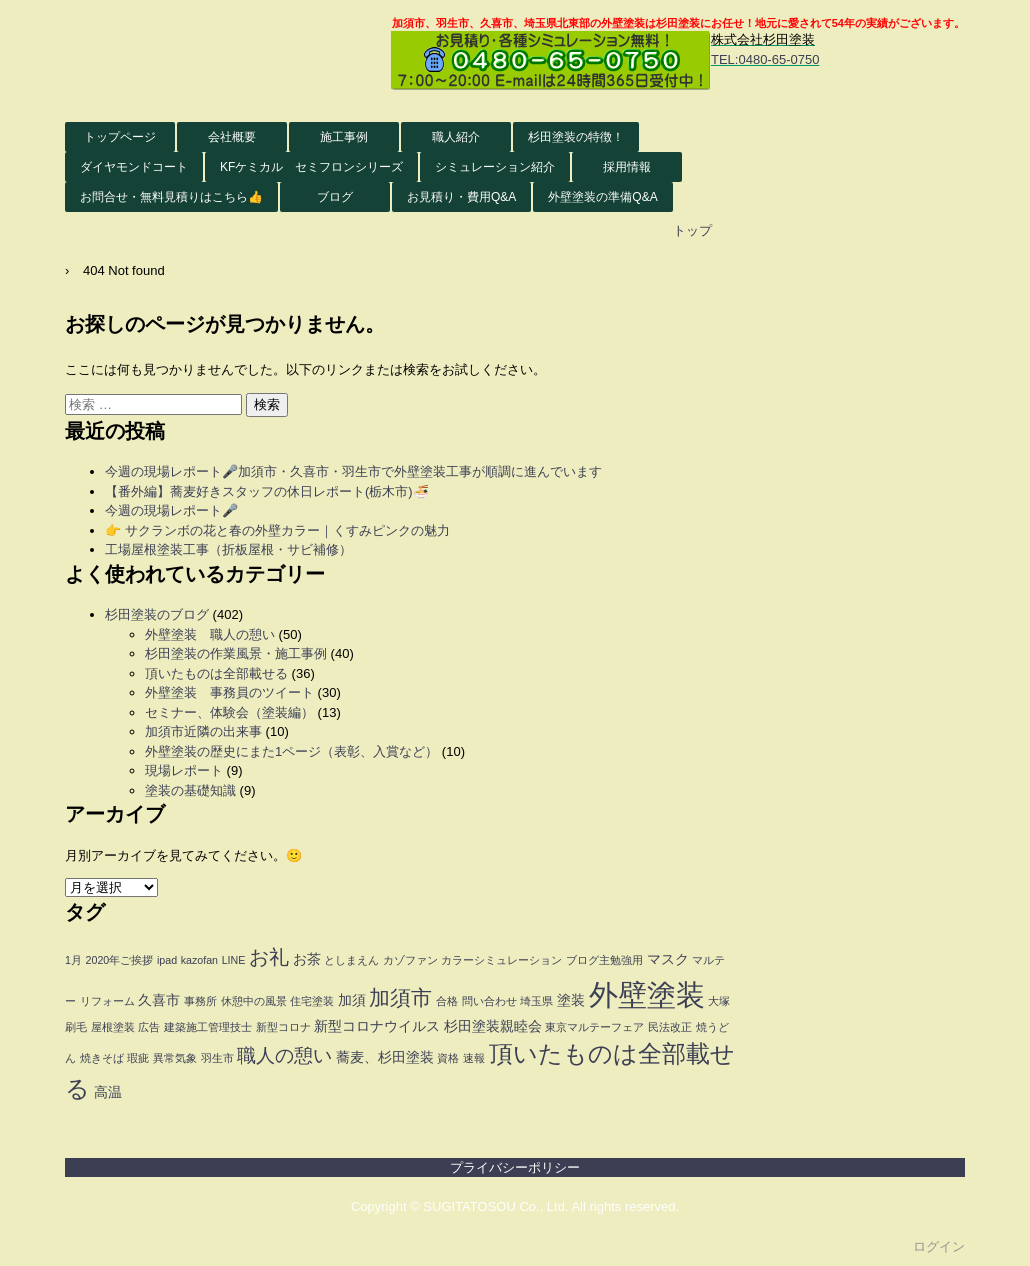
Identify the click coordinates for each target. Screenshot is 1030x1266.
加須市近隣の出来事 (203, 731)
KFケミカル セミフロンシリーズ (311, 167)
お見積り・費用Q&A (461, 197)
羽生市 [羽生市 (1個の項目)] (217, 1058)
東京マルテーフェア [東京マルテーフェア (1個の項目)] (594, 1027)
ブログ (335, 197)
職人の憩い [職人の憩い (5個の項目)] (284, 1055)
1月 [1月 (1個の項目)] (73, 960)
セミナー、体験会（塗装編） (229, 712)
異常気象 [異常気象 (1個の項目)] (175, 1058)
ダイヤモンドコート (134, 167)
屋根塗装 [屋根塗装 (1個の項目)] (113, 1027)
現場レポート (184, 770)
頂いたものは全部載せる (216, 673)
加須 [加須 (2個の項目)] (352, 1000)
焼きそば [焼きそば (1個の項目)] (102, 1058)
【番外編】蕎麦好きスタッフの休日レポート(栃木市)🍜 (267, 491)
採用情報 (627, 167)
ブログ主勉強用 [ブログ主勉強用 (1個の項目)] (604, 960)
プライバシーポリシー (515, 1167)
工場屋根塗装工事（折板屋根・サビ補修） (228, 549)
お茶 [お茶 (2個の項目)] (307, 959)
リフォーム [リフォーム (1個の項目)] (107, 1001)
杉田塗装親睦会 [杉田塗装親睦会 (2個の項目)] (493, 1026)
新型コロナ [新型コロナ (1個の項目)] (283, 1027)
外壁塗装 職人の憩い (210, 634)
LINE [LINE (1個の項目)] (234, 960)
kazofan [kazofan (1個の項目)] (199, 960)
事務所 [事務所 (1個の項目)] (200, 1001)
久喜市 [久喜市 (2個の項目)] (159, 1000)
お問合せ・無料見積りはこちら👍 (171, 197)
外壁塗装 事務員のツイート (229, 692)
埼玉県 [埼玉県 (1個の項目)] (536, 1001)
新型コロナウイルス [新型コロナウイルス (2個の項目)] (377, 1026)
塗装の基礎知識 (190, 790)
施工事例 (344, 137)
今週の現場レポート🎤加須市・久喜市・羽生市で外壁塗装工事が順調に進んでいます (353, 471)
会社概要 (232, 137)
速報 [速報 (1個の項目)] (474, 1058)
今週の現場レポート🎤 (171, 510)
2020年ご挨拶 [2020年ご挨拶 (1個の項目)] (120, 960)
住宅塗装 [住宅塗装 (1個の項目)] (312, 1001)
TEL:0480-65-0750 (765, 59)
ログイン (939, 1246)
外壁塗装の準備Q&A (602, 197)
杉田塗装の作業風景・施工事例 (236, 653)
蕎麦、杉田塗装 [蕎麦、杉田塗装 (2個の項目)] (385, 1057)
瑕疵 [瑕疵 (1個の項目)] (138, 1058)
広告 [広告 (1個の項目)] (149, 1027)
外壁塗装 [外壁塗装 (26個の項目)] (647, 994)
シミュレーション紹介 (495, 167)
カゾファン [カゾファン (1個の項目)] (410, 960)
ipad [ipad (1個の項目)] (167, 960)
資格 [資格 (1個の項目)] (448, 1058)
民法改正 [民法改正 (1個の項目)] (670, 1027)
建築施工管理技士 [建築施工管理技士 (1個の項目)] (208, 1027)
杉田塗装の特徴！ (576, 137)
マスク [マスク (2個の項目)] (668, 959)
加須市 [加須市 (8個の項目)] (400, 998)
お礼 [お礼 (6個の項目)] (269, 957)
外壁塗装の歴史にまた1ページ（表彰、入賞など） (291, 751)
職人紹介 (456, 137)
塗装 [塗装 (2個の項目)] (571, 1000)
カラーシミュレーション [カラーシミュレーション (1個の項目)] (501, 960)
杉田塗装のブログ (157, 614)
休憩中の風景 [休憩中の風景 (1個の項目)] (254, 1001)
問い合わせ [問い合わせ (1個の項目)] (489, 1001)
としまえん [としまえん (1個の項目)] (351, 960)
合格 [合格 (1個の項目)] (447, 1001)
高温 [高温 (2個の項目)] (108, 1092)
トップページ (120, 137)
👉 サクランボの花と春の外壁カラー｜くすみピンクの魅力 (277, 530)
